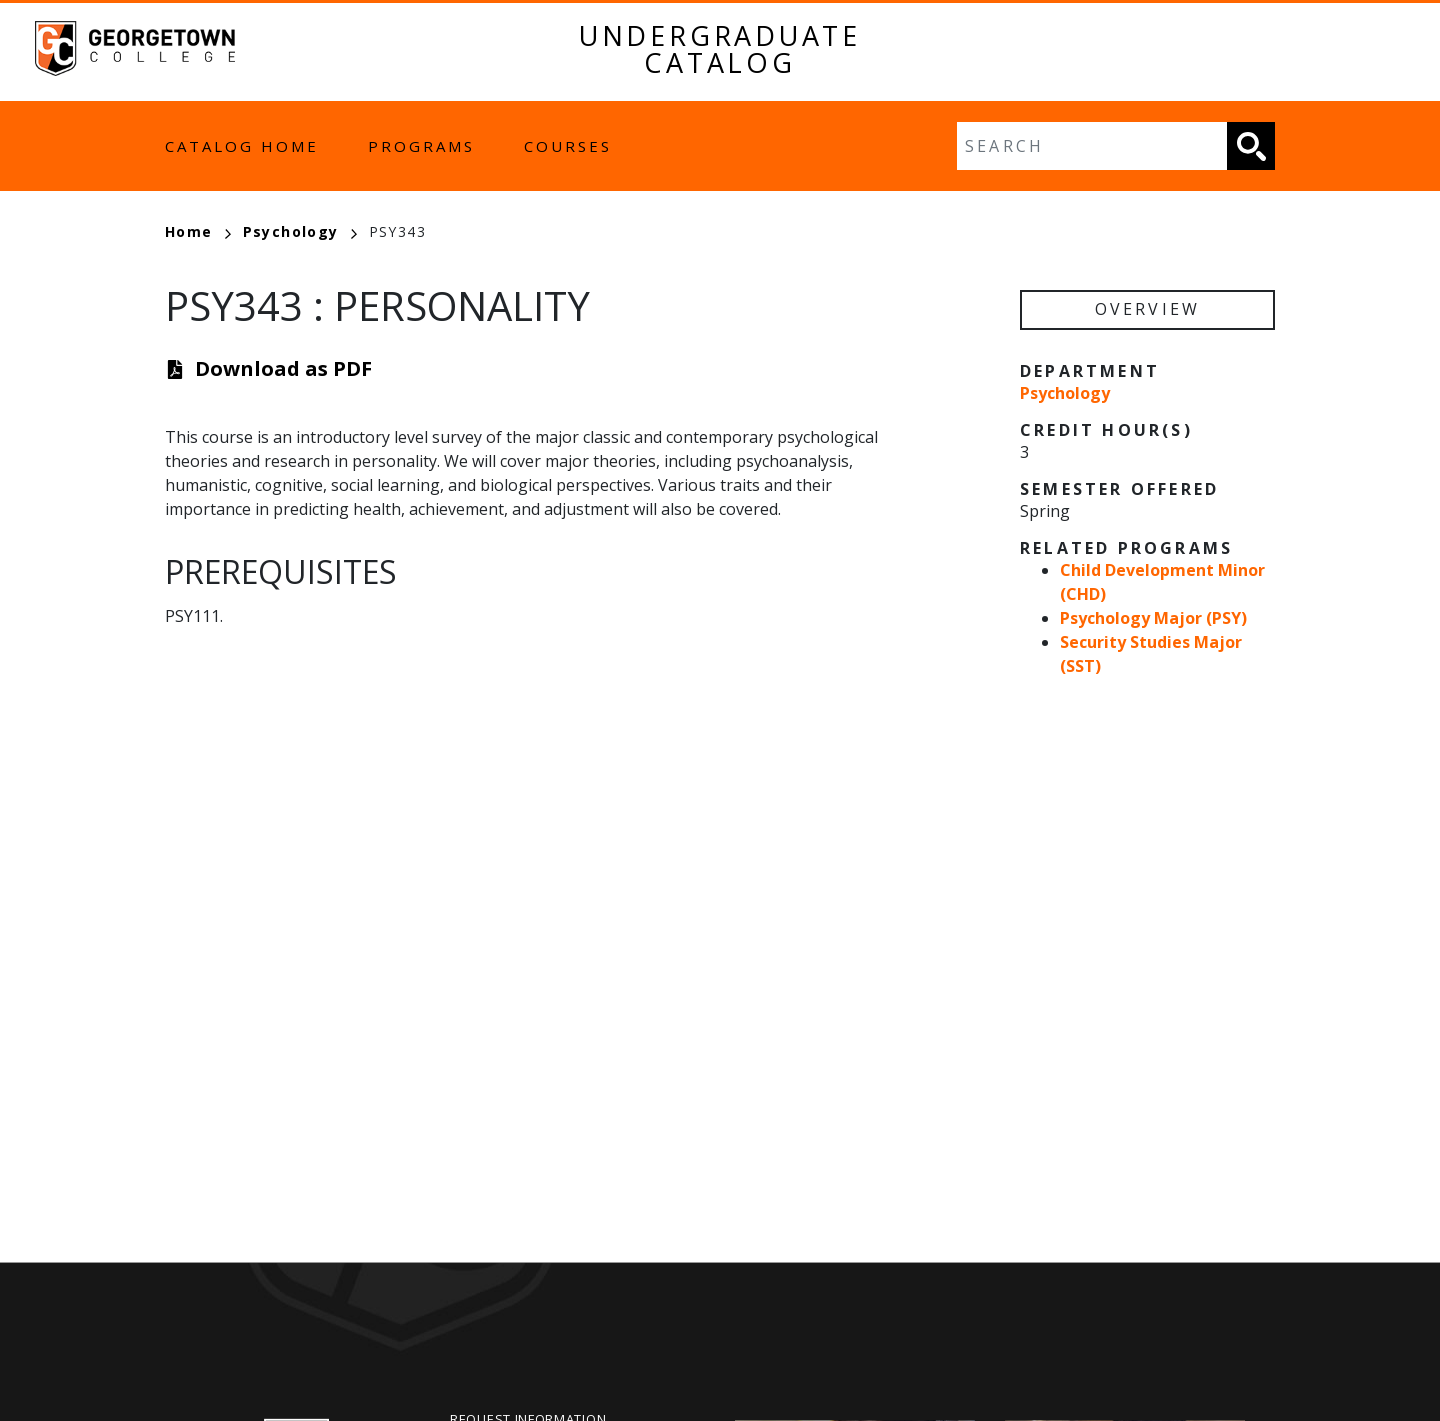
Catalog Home (242, 146)
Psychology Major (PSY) (1153, 618)
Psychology (300, 231)
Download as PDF (283, 368)
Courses (568, 146)
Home (198, 231)
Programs (421, 146)
